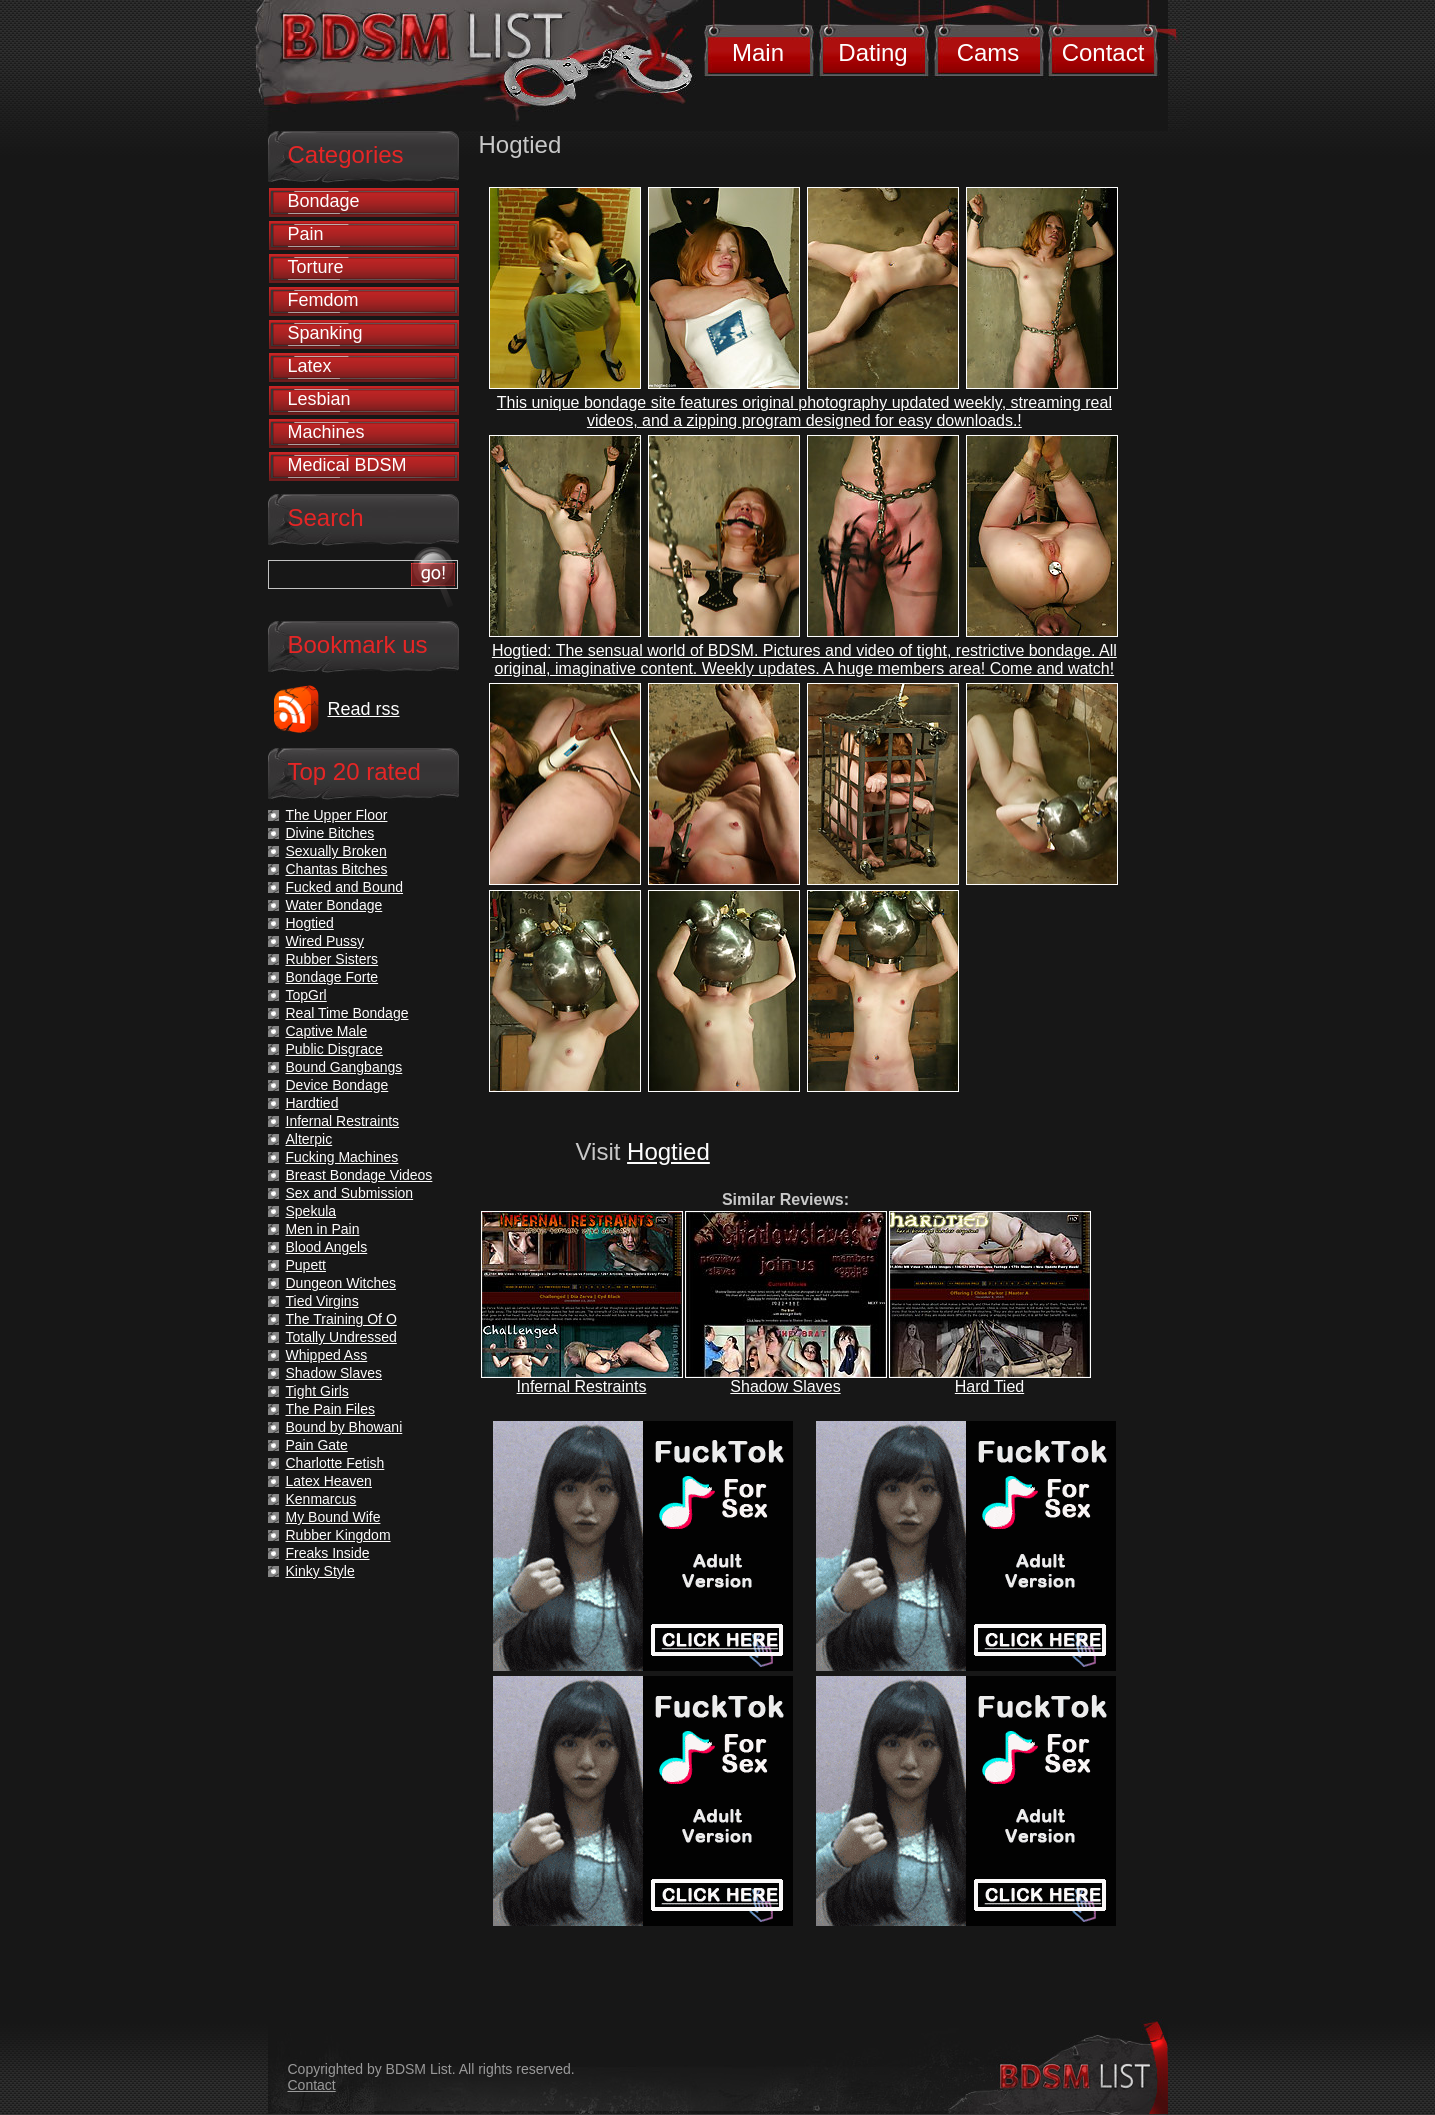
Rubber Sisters (332, 959)
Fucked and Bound (345, 887)
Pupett (306, 1265)
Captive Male (327, 1031)
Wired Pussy (325, 941)
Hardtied (312, 1103)
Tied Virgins (322, 1301)
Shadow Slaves (785, 1386)
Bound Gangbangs (344, 1067)
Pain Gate (317, 1445)
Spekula (311, 1211)
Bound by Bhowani (344, 1427)
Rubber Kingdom (338, 1535)
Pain (306, 234)
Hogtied (668, 1151)
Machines (326, 432)
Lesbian (319, 399)
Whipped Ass (327, 1355)
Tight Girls (317, 1391)
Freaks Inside (328, 1553)
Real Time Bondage (347, 1013)
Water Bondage (334, 905)
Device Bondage (337, 1085)
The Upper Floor (337, 815)
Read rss (364, 709)
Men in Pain (323, 1229)
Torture (316, 267)
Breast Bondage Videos (359, 1175)
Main (758, 52)
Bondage (324, 201)
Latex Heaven (329, 1481)
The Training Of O (341, 1319)
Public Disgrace (334, 1049)
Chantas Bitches (337, 869)
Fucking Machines (342, 1157)
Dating (872, 52)
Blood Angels (327, 1247)
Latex (310, 366)
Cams (988, 52)
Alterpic (309, 1139)
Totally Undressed (341, 1337)
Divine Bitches (330, 833)
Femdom (323, 300)
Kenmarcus (321, 1499)
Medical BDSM (347, 465)
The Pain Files (330, 1409)
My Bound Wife (333, 1517)
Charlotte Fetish (335, 1463)
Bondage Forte (332, 977)
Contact (1103, 52)
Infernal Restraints (582, 1386)
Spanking (325, 333)
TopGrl (306, 995)
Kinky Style (320, 1571)
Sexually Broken (336, 851)
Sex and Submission (350, 1193)
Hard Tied (989, 1386)
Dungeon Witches (341, 1283)
